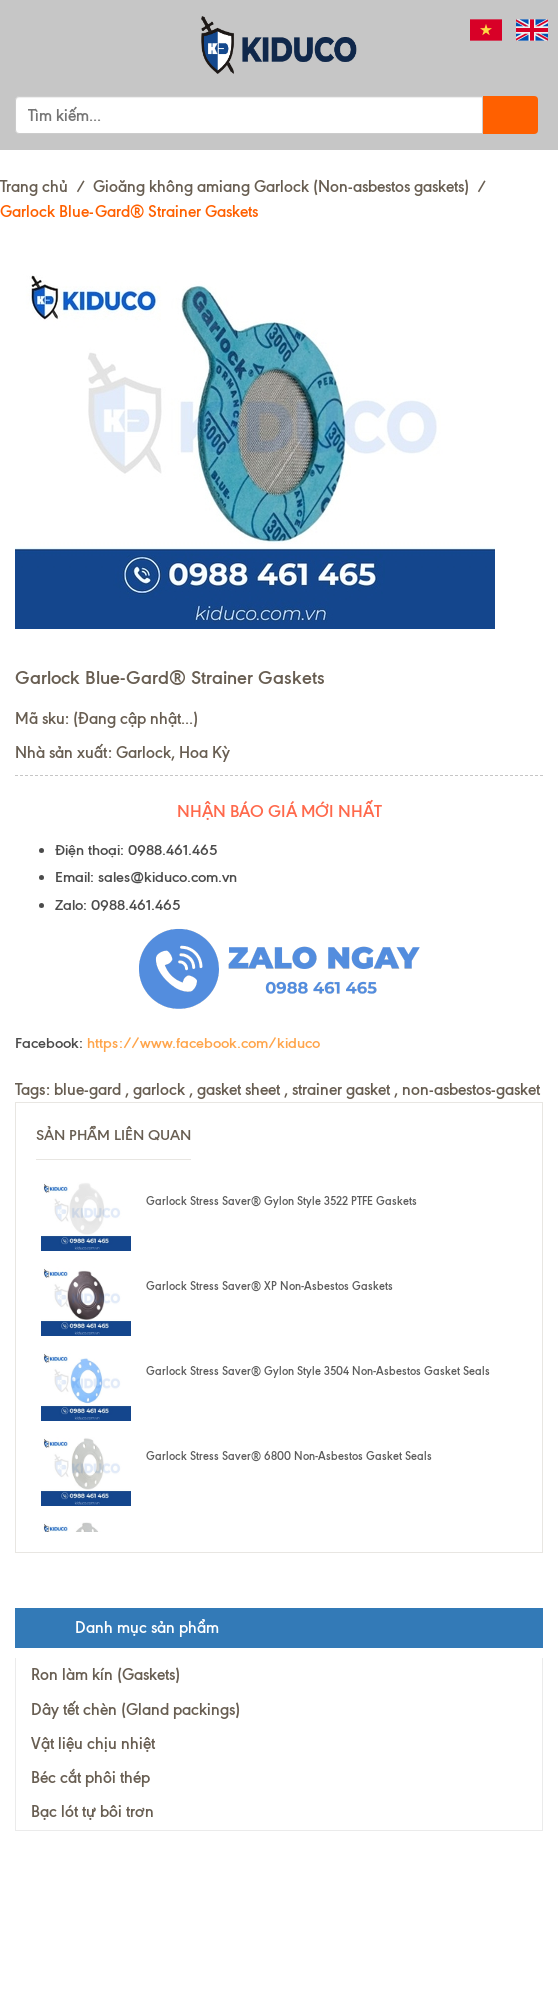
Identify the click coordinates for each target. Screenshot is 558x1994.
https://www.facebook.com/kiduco (203, 1043)
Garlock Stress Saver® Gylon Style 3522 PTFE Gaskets (281, 1201)
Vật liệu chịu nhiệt (93, 1743)
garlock (159, 1089)
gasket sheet (238, 1089)
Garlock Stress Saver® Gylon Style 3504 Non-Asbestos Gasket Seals (318, 1371)
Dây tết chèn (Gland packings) (135, 1709)
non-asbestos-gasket (471, 1089)
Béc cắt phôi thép (90, 1777)
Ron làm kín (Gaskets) (105, 1674)
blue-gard (87, 1089)
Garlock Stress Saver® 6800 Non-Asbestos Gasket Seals (289, 1456)
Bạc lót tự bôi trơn (92, 1811)
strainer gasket (341, 1089)
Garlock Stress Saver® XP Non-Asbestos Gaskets (269, 1286)
